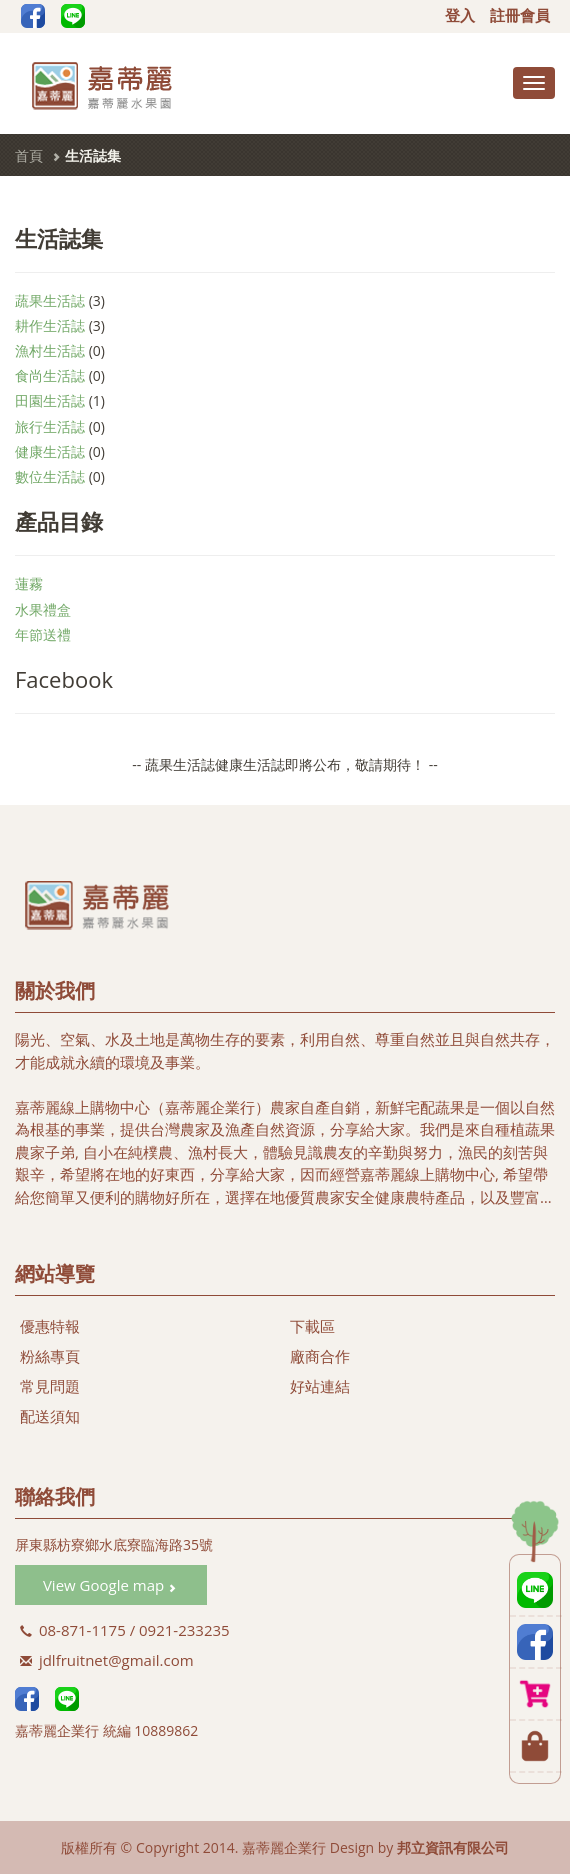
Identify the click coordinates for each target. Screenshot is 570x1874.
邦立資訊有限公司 (453, 1847)
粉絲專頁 (50, 1356)
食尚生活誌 (50, 375)
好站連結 (320, 1386)
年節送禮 (43, 634)
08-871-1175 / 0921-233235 (125, 1630)
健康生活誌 (50, 451)
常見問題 (50, 1386)
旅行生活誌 (50, 426)
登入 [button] (460, 16)
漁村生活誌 (50, 350)
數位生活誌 (50, 476)
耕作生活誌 (50, 325)
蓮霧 (29, 583)
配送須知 (50, 1416)
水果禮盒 (43, 609)
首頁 (29, 155)
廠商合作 (320, 1356)
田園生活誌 (50, 400)
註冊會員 (520, 16)
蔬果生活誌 (50, 300)
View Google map (109, 1585)
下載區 (312, 1326)
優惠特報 (50, 1326)
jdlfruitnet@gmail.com (107, 1660)
